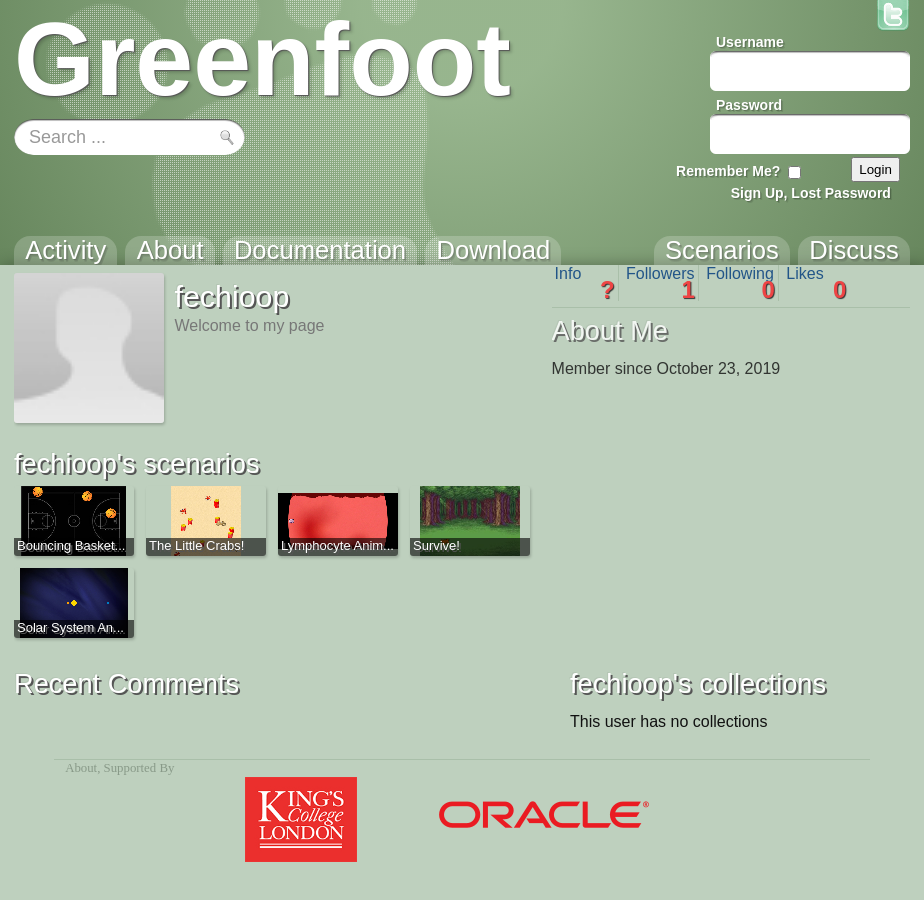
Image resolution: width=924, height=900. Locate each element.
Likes (816, 283)
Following (740, 283)
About (81, 768)
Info (585, 283)
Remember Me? (728, 171)
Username (750, 42)
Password (749, 105)
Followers (660, 283)
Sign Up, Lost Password (811, 193)
